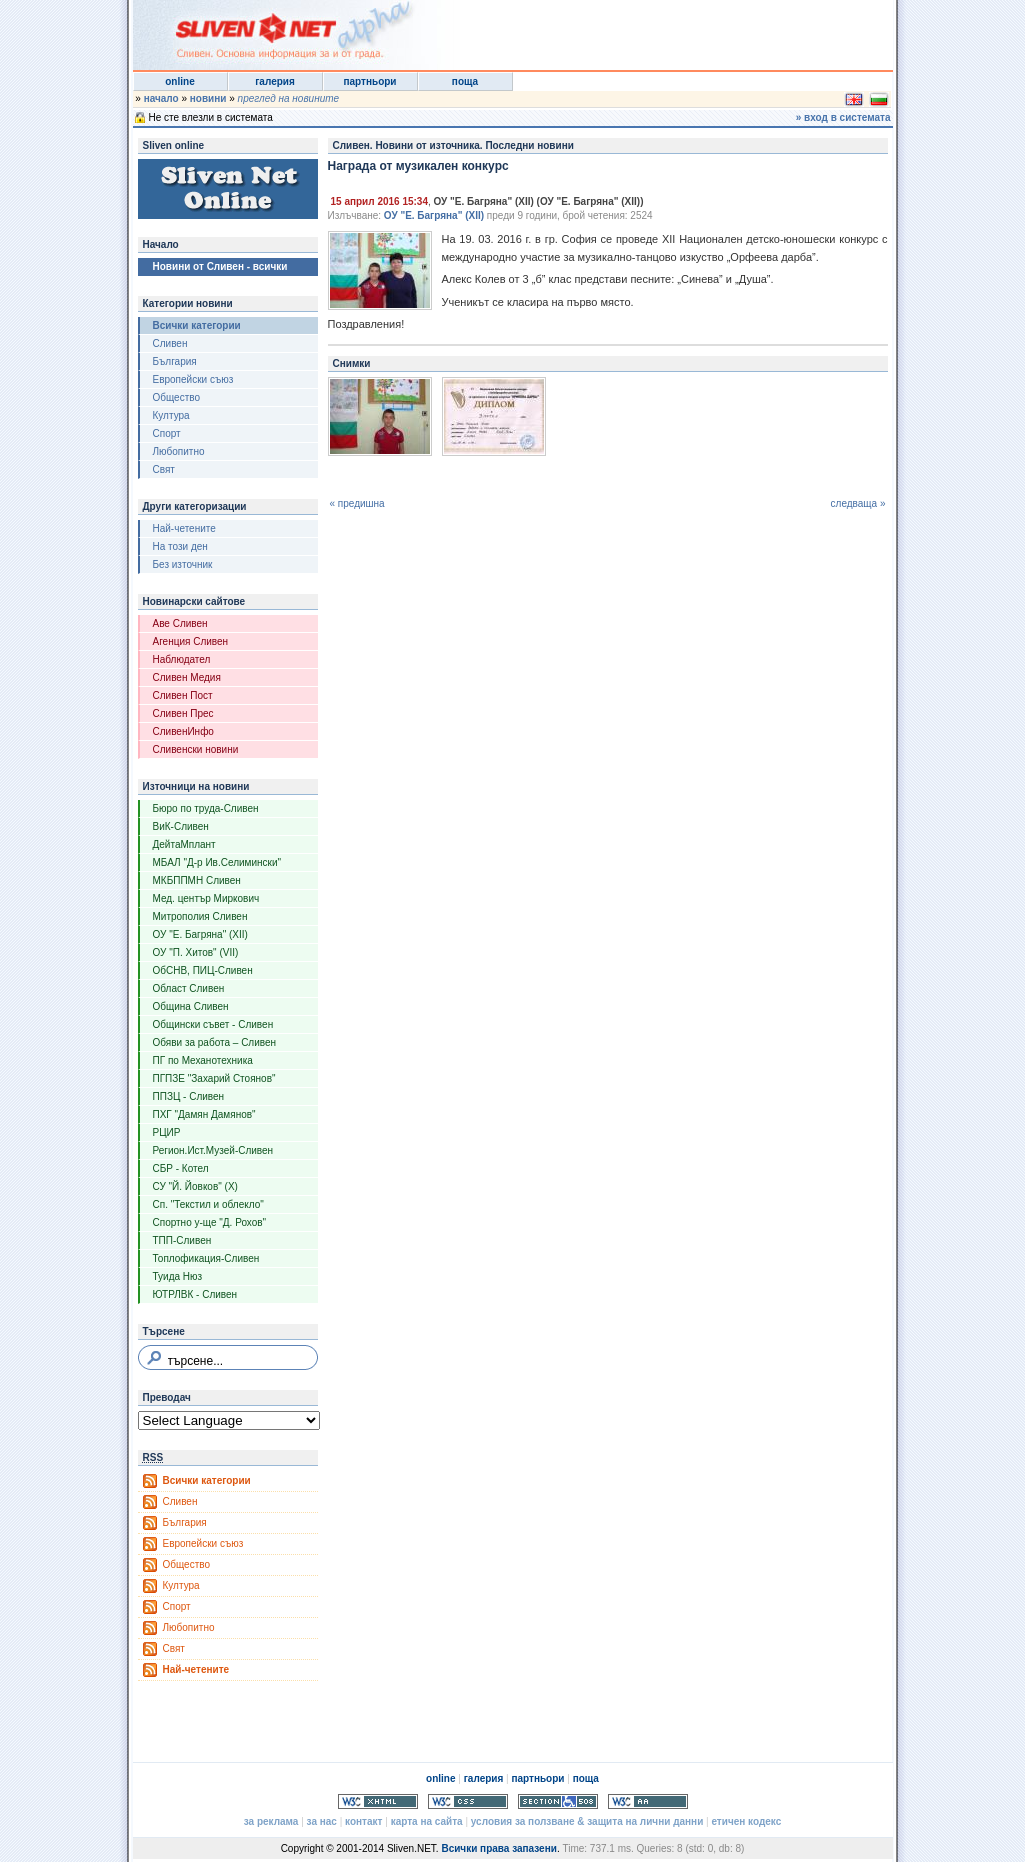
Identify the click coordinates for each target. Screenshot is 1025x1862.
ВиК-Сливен (181, 826)
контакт (363, 1821)
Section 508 (558, 1801)
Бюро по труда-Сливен (206, 808)
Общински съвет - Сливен (213, 1024)
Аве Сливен (180, 623)
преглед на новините (289, 98)
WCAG (648, 1801)
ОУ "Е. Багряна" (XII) (200, 934)
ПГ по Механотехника (203, 1060)
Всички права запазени (498, 1848)
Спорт (167, 433)
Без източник (183, 564)
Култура (171, 415)
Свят (164, 469)
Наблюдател (182, 659)
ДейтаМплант (184, 844)
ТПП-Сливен (182, 1240)
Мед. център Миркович (206, 898)
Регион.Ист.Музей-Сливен (213, 1150)
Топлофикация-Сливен (206, 1258)
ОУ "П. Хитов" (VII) (196, 952)
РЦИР (167, 1132)
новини (208, 98)
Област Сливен (189, 988)
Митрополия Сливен (200, 916)
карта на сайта (427, 1821)
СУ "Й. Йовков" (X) (195, 1186)
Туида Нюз (178, 1276)
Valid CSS (468, 1801)
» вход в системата (843, 117)
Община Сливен (191, 1006)
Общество (177, 397)
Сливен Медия (187, 677)
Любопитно (179, 451)
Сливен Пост (183, 695)
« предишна (357, 503)
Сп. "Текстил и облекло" (208, 1204)
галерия (275, 81)
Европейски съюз (193, 379)
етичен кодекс (746, 1821)
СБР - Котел (181, 1168)
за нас (322, 1821)
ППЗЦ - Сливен (189, 1096)
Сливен (170, 343)
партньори (369, 81)
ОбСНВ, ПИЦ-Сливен (203, 970)
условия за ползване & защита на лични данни (587, 1821)
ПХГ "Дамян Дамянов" (204, 1114)
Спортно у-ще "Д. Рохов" (210, 1222)
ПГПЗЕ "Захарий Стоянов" (214, 1078)
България (175, 361)
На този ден (180, 546)
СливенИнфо (183, 731)
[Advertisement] (647, 30)
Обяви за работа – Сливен (215, 1042)
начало (161, 98)
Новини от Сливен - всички (220, 266)
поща (465, 81)
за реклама (271, 1821)
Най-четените (184, 528)
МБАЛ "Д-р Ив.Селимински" (217, 862)
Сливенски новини (196, 749)
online (179, 81)
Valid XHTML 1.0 (378, 1801)
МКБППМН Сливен (197, 880)
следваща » (858, 503)
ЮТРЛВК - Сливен (195, 1294)
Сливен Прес (183, 713)
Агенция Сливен (191, 641)
